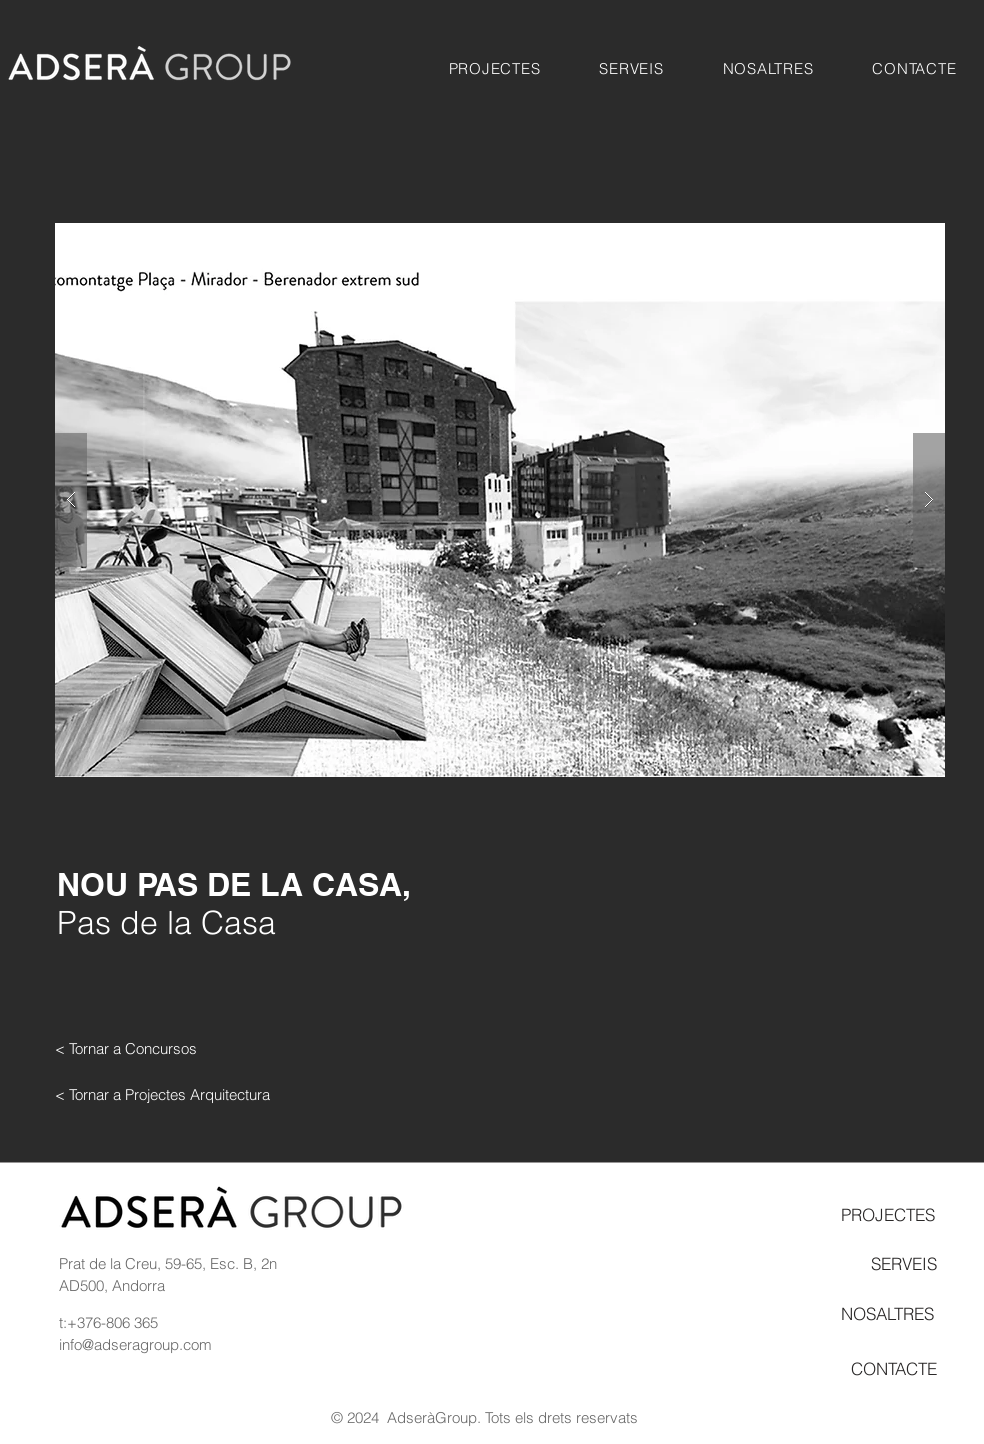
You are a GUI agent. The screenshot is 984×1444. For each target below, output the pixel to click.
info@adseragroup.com (135, 1344)
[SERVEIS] (904, 1264)
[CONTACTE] (894, 1368)
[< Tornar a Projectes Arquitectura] (162, 1094)
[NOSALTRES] (887, 1313)
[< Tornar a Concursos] (126, 1048)
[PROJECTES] (888, 1214)
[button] (494, 68)
